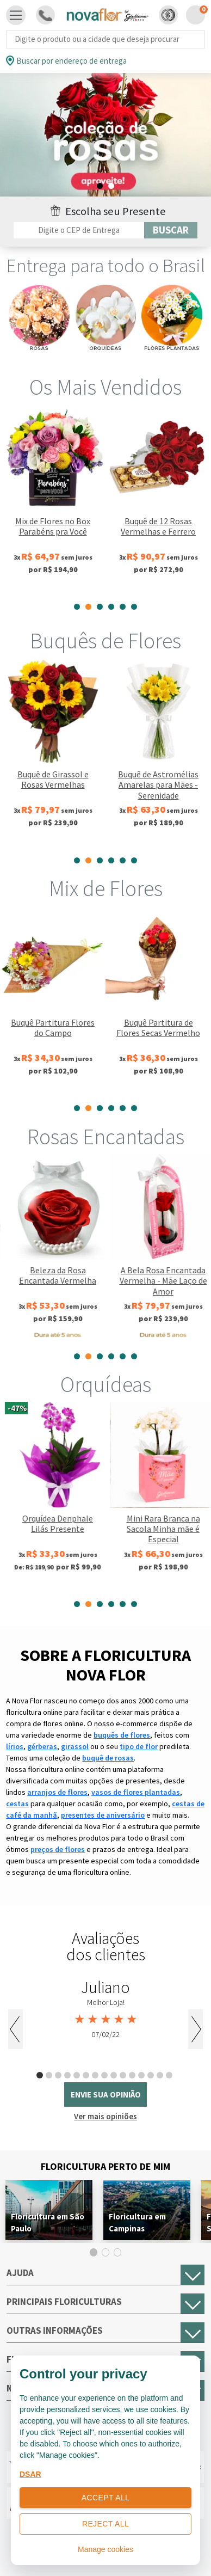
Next (195, 2029)
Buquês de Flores (105, 640)
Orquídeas (105, 1384)
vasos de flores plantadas (135, 1792)
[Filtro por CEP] (79, 230)
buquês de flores (122, 1735)
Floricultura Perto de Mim (105, 2166)
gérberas (42, 1746)
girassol (75, 1746)
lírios (14, 1746)
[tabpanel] (105, 137)
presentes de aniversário (103, 1815)
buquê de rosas (108, 1758)
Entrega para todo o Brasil (106, 266)
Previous (15, 2029)
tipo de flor (139, 1746)
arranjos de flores (57, 1792)
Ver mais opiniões (105, 2116)
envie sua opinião (106, 2094)
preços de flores (57, 1849)
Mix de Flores (106, 888)
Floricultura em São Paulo (47, 2222)
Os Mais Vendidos (105, 387)
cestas (17, 1803)
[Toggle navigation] (16, 15)
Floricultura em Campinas (137, 2222)
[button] (168, 14)
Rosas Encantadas (105, 1136)
